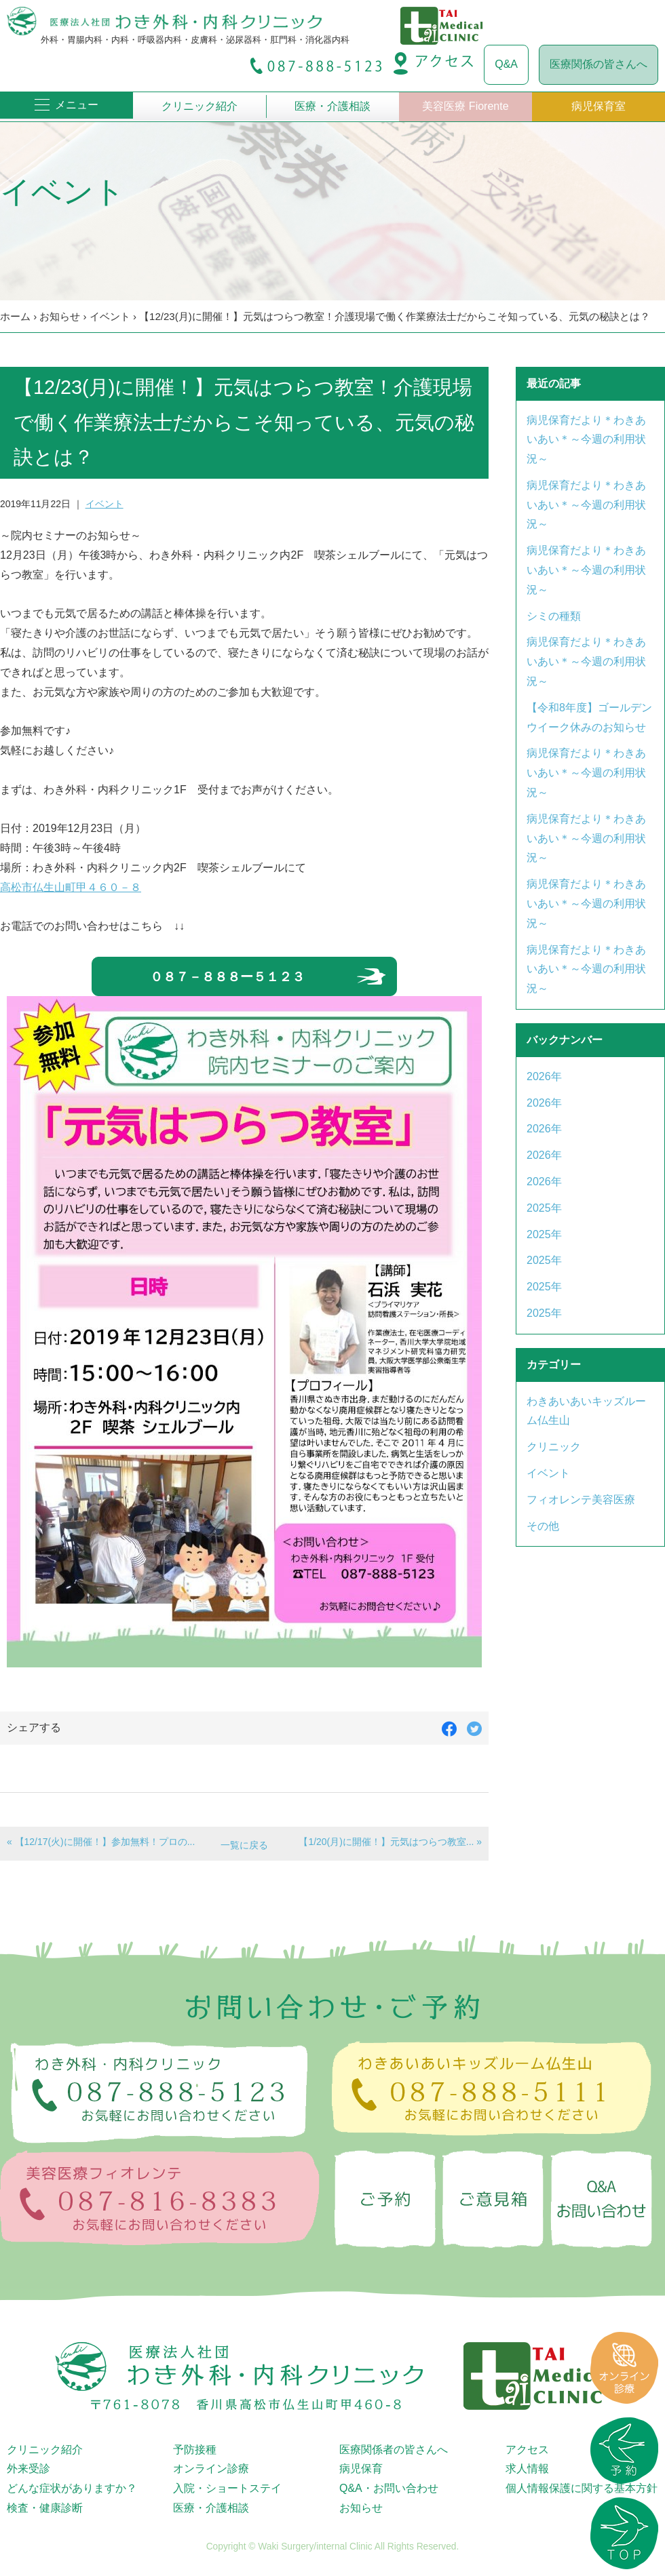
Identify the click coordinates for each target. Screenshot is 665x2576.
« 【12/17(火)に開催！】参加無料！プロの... (101, 1841)
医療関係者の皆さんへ (393, 2449)
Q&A (506, 64)
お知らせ (59, 316)
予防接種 (194, 2449)
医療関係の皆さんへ (598, 64)
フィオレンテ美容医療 (581, 1499)
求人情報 (527, 2468)
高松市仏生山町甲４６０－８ (70, 887)
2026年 (544, 1076)
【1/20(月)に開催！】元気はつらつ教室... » (390, 1841)
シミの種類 (554, 616)
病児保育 (361, 2468)
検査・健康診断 (45, 2508)
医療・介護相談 (332, 106)
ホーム (15, 316)
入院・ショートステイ (227, 2488)
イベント (110, 316)
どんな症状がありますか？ (72, 2488)
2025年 (544, 1208)
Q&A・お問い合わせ (388, 2488)
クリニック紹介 (200, 106)
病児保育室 (598, 106)
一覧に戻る (244, 1845)
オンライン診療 (211, 2468)
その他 (543, 1526)
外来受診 (28, 2468)
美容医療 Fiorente (465, 106)
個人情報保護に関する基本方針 (582, 2488)
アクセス (527, 2449)
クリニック (554, 1446)
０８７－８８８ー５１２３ (227, 977)
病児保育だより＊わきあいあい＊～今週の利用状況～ (586, 439)
